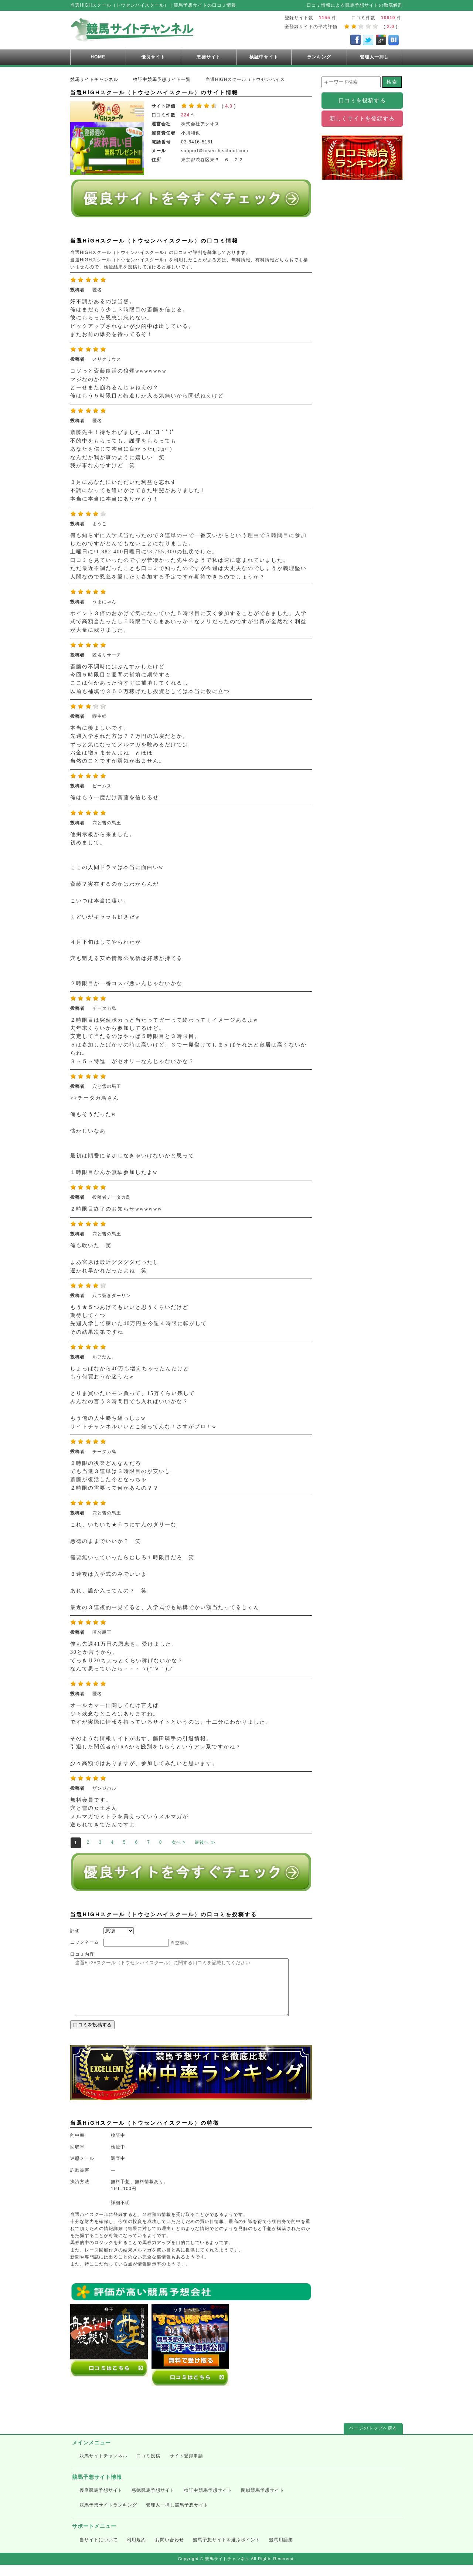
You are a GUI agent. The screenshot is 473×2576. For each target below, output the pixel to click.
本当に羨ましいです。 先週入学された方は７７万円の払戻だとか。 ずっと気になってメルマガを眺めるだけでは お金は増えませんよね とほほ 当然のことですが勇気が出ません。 (129, 744)
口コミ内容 (82, 1954)
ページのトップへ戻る (373, 2439)
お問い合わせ (169, 2550)
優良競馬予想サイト (101, 2501)
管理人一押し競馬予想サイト (177, 2516)
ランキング (319, 57)
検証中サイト (263, 57)
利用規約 (136, 2550)
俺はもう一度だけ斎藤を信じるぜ (114, 797)
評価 (75, 1930)
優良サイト (153, 57)
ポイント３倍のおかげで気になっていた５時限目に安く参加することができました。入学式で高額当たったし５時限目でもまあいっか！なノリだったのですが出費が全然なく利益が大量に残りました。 (188, 622)
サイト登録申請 (186, 2467)
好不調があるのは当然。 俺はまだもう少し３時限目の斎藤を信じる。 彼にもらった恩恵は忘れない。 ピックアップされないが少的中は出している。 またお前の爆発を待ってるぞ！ (132, 318)
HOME (98, 57)
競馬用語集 (281, 2550)
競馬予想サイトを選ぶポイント (226, 2550)
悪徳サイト (209, 57)
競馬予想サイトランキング (108, 2516)
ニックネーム (84, 1942)
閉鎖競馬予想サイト (262, 2501)
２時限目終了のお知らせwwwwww (116, 1209)
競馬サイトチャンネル (103, 2467)
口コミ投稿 (148, 2467)
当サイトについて (98, 2550)
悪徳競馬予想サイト (153, 2501)
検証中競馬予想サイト (208, 2501)
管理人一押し (374, 57)
